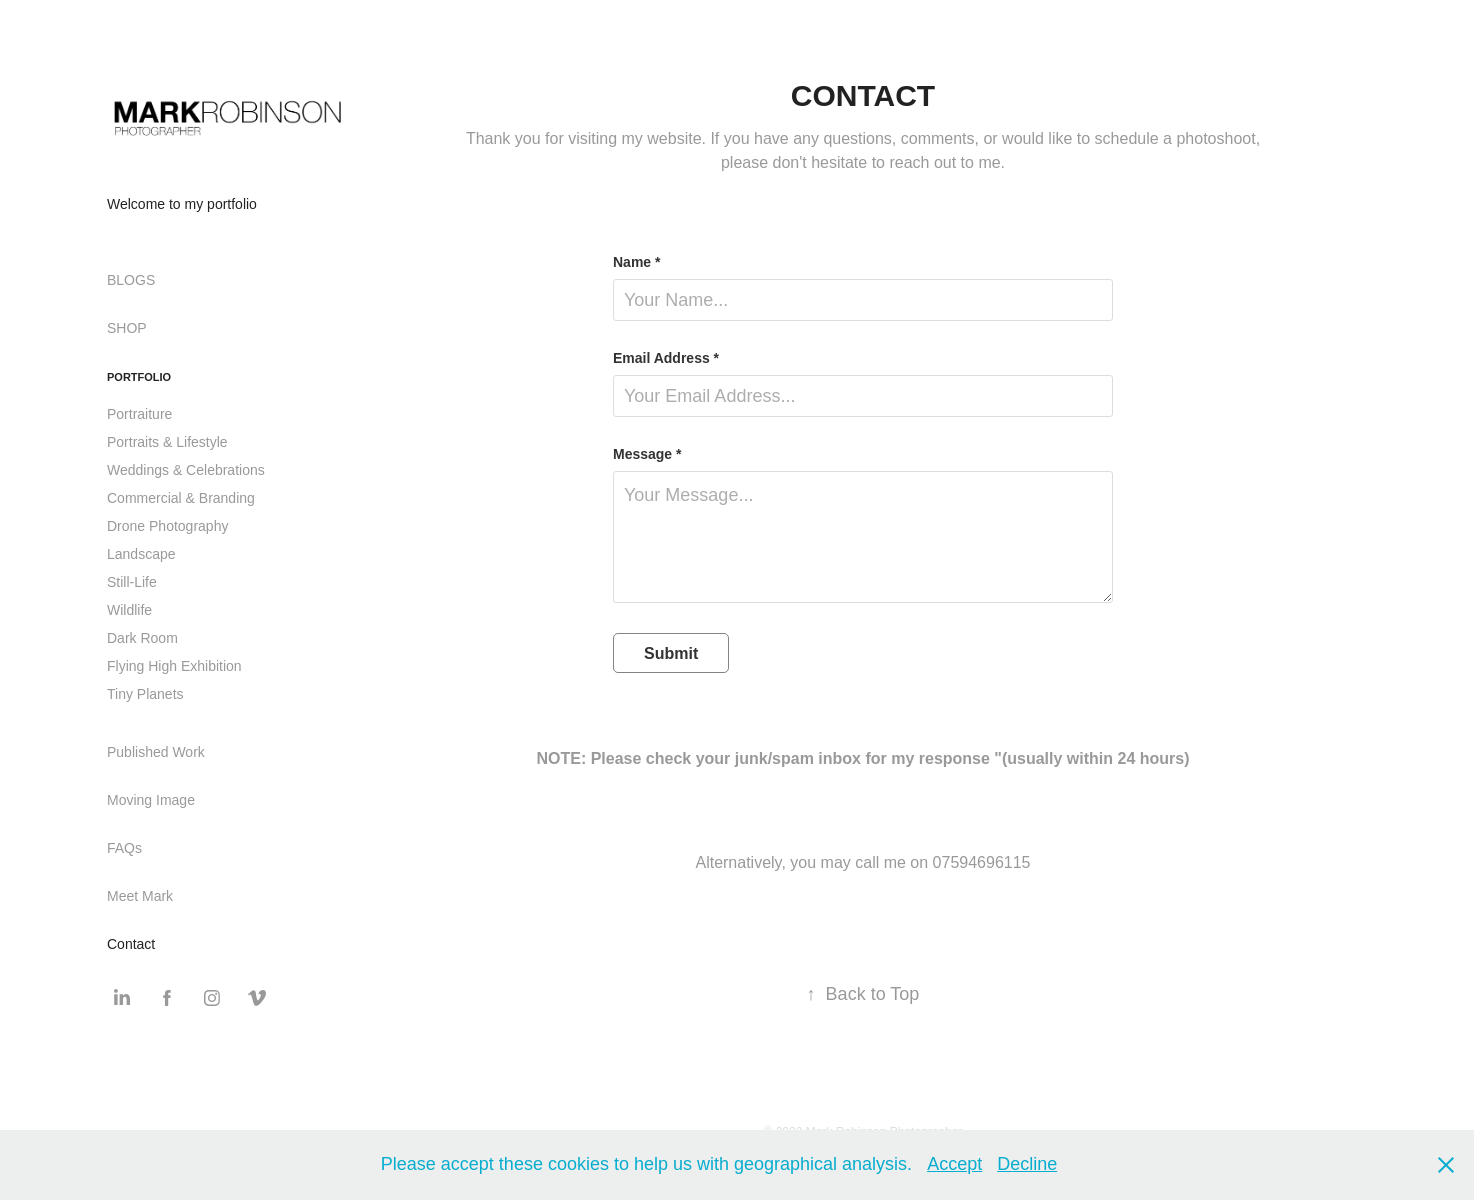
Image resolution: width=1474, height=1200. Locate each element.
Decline (1027, 1164)
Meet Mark (140, 896)
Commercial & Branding (181, 498)
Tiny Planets (145, 694)
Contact (131, 944)
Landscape (141, 554)
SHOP (127, 328)
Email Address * (666, 358)
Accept (954, 1164)
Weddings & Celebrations (186, 470)
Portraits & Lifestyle (167, 442)
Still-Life (132, 582)
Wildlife (129, 610)
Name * (636, 262)
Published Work (156, 752)
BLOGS (131, 280)
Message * (647, 454)
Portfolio (139, 377)
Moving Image (151, 800)
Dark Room (142, 638)
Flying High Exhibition (174, 666)
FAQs (124, 848)
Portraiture (139, 414)
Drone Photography (167, 526)
